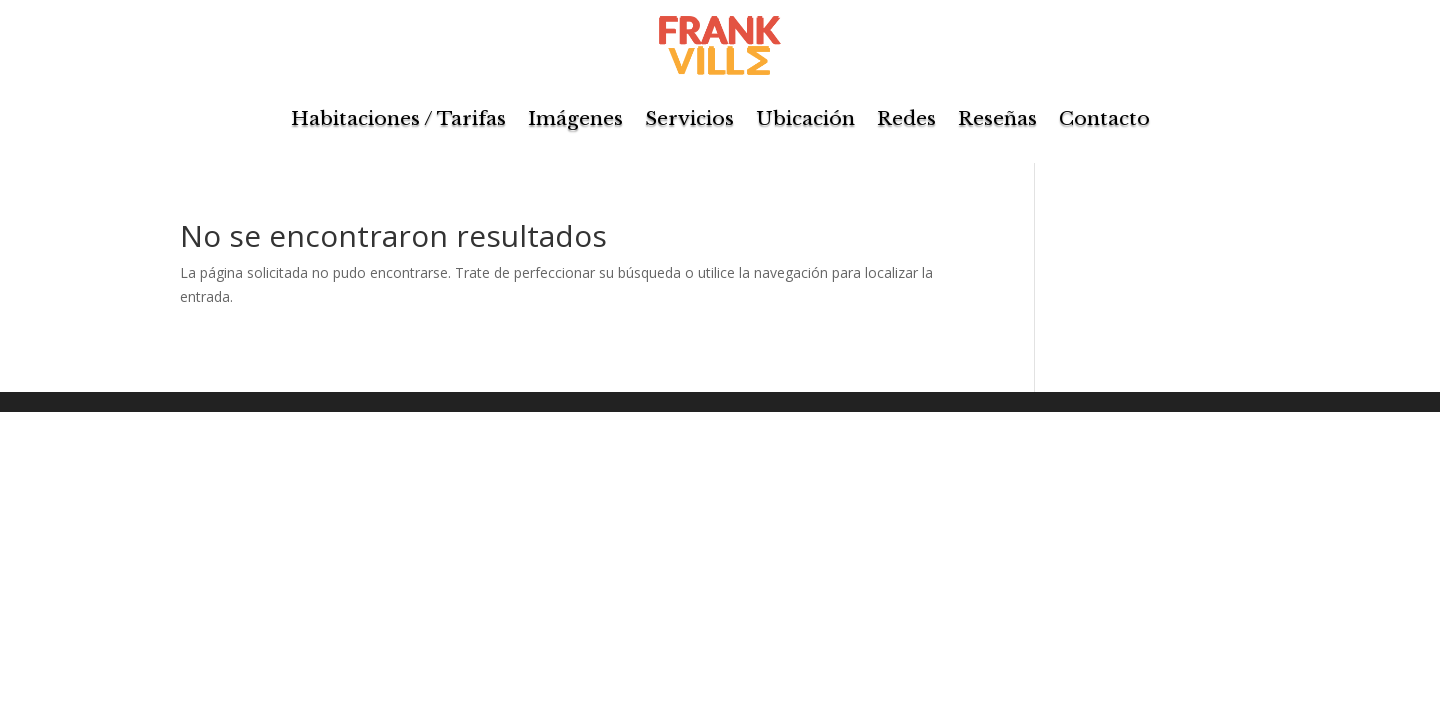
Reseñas (997, 118)
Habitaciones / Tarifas (398, 118)
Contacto (1104, 118)
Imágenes (575, 118)
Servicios (689, 118)
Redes (906, 118)
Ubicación (805, 118)
